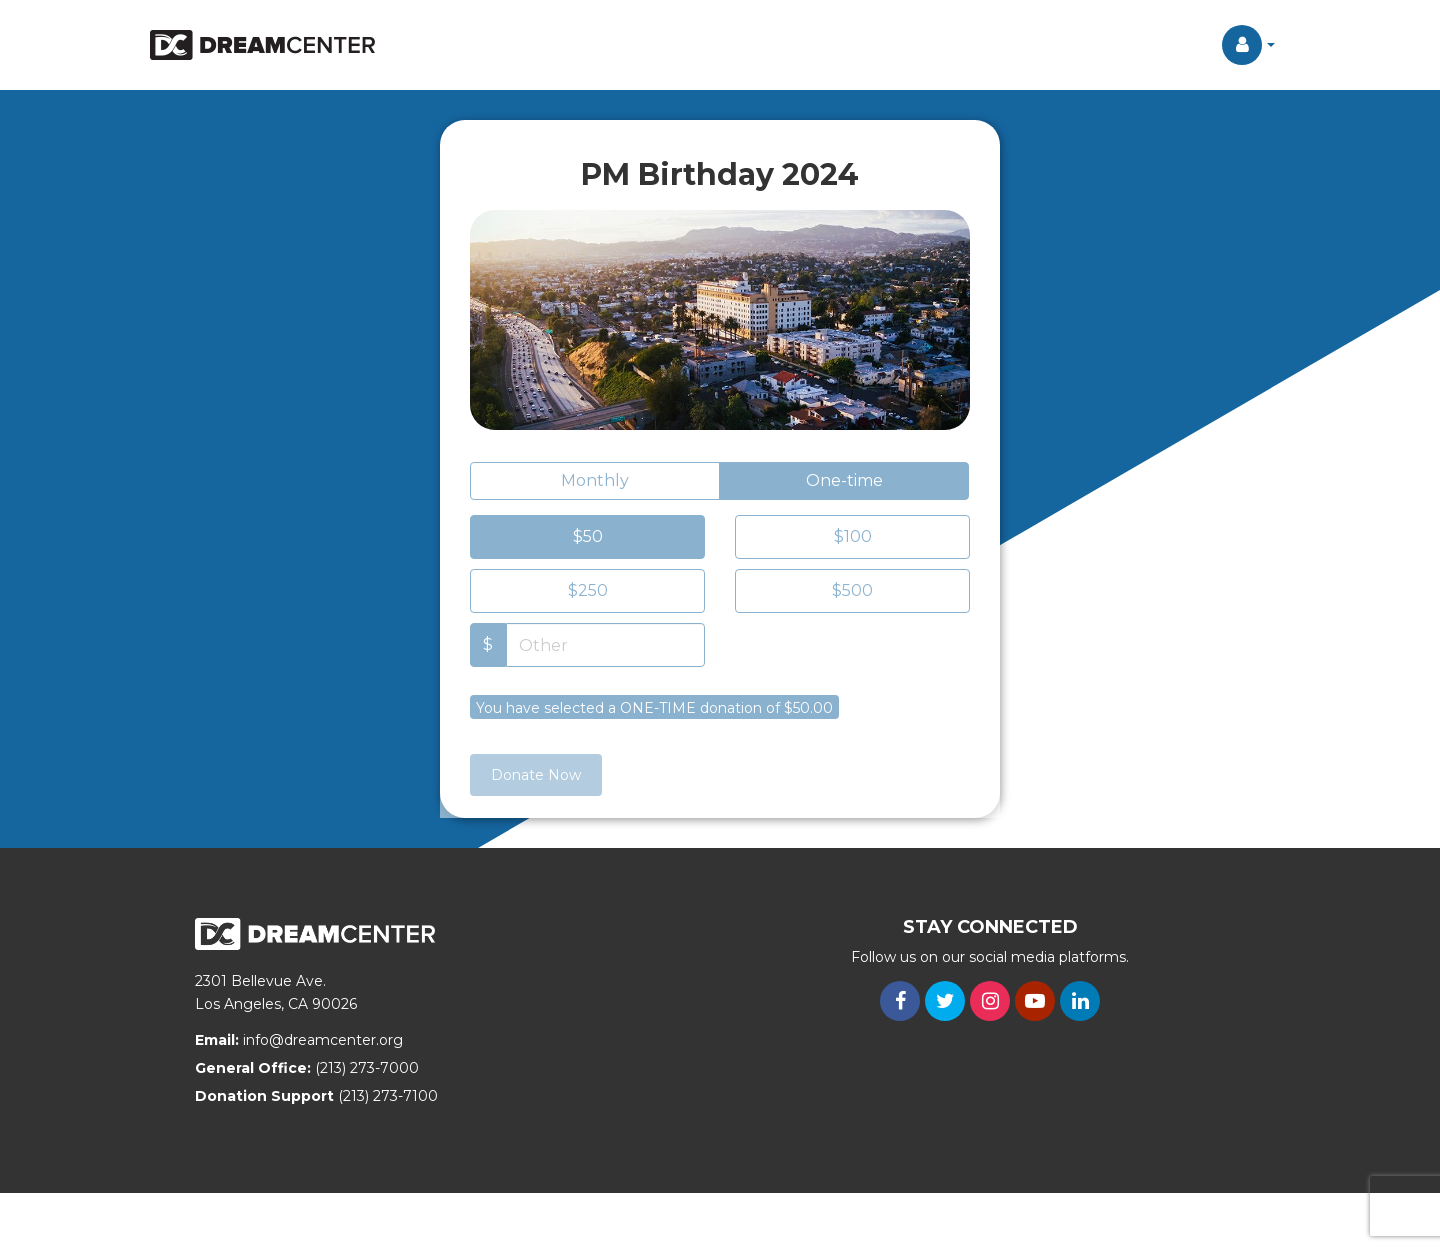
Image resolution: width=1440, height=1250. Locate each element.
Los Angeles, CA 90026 (276, 1004)
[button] (1248, 45)
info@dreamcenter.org (323, 1040)
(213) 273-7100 (388, 1096)
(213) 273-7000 (367, 1068)
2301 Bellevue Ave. (260, 981)
